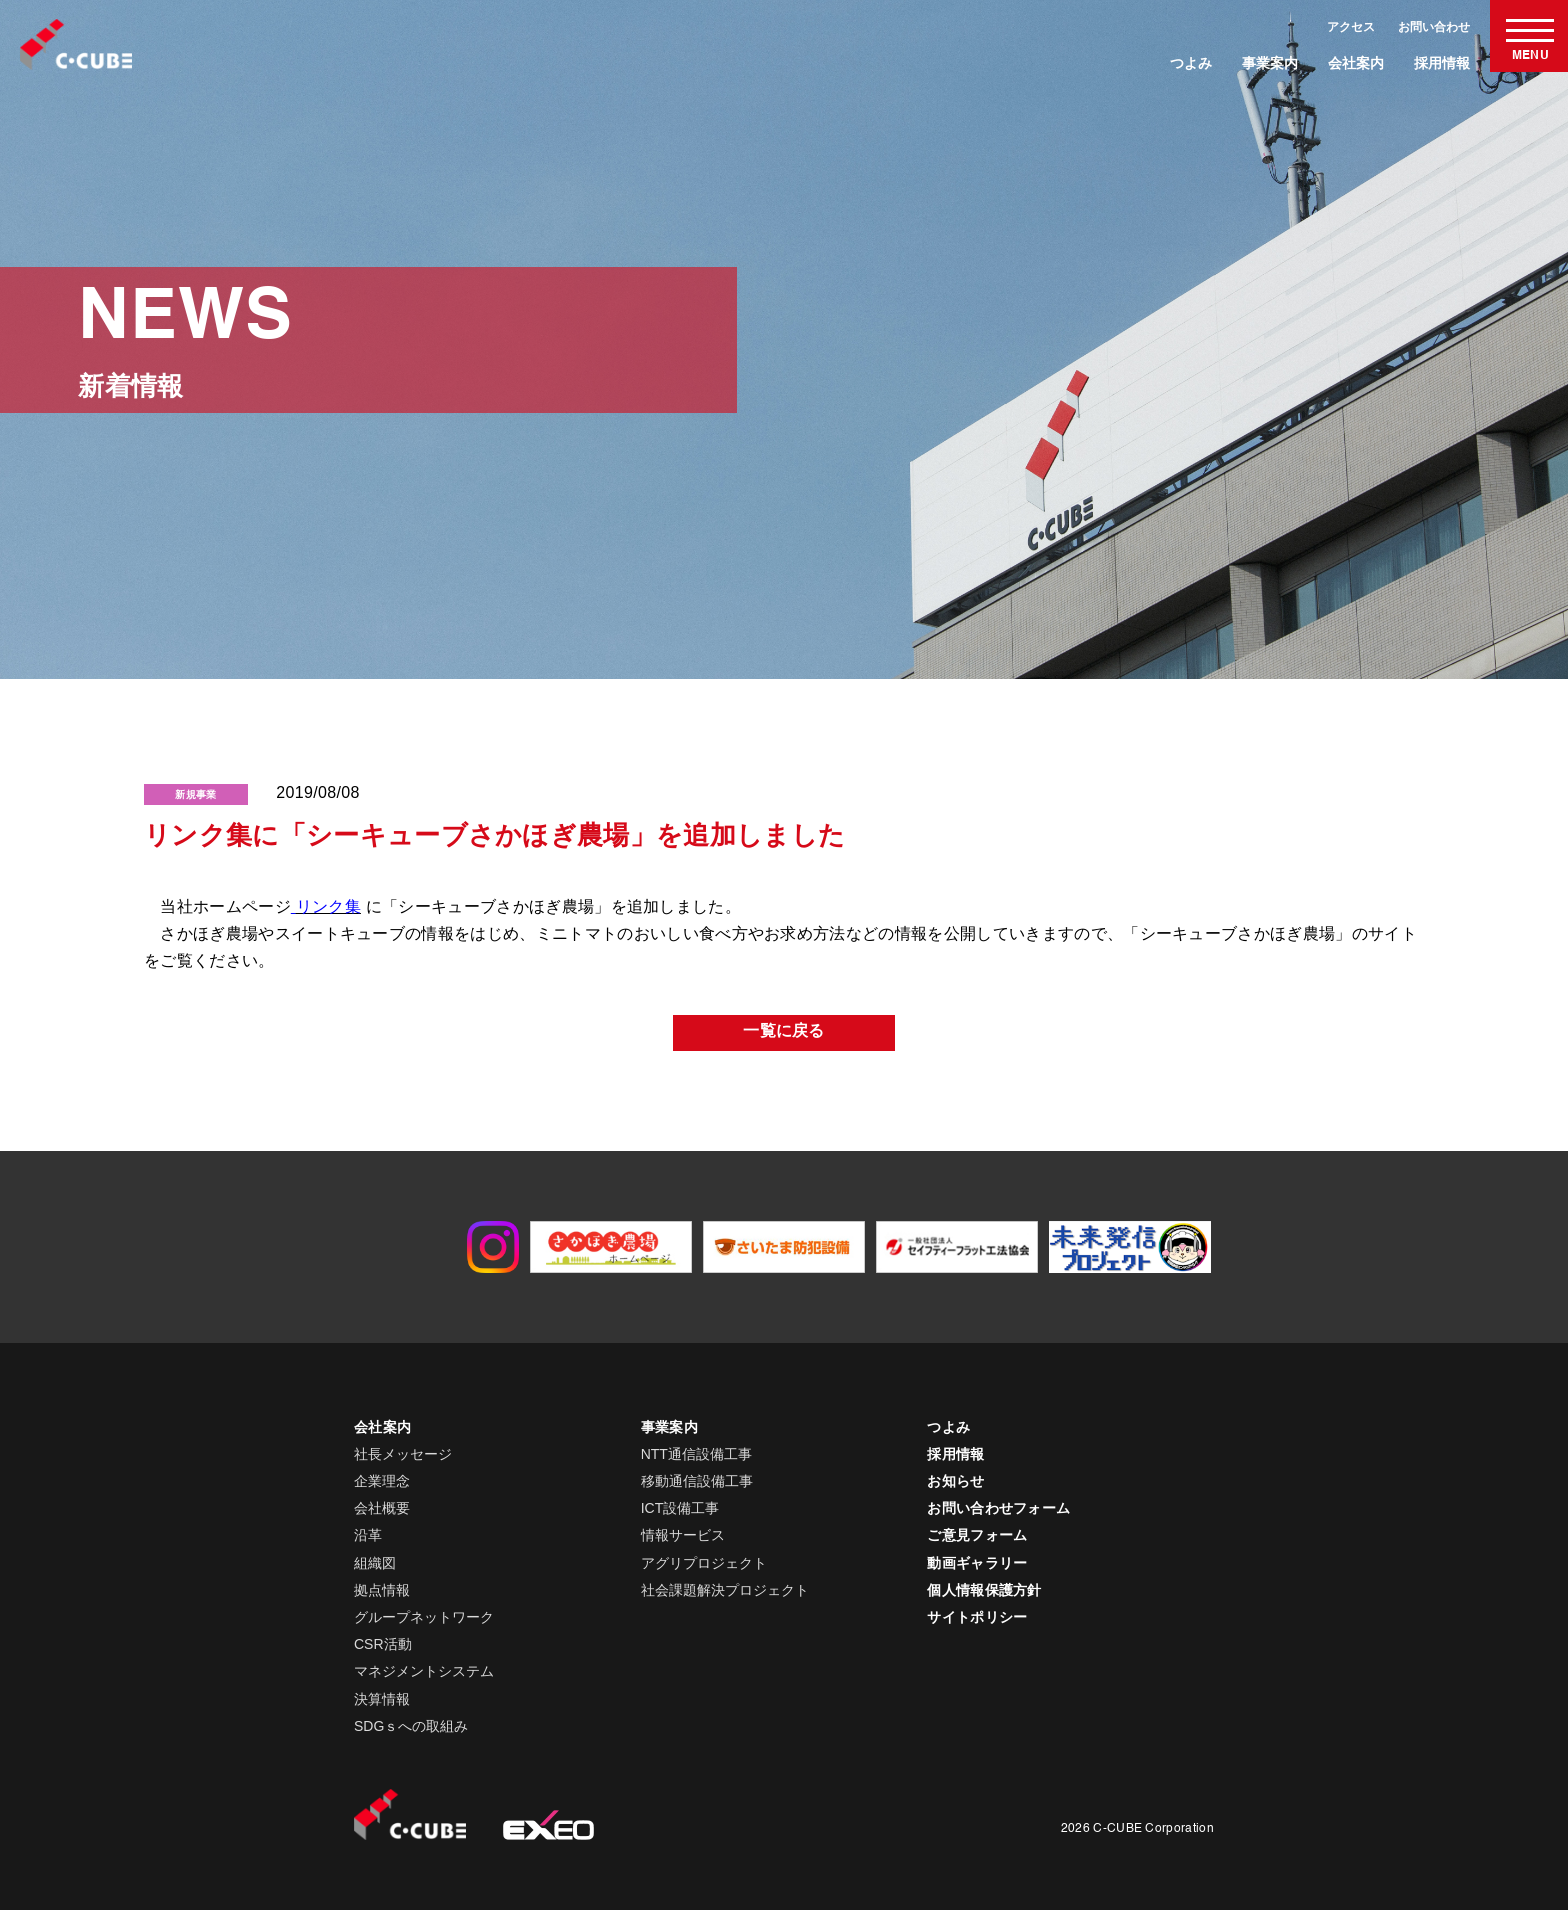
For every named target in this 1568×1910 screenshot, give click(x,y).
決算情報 (382, 1699)
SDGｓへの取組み (411, 1726)
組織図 (375, 1563)
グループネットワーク (424, 1617)
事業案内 (1270, 63)
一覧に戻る (784, 1032)
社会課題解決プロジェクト (725, 1590)
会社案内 (1356, 63)
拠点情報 (382, 1590)
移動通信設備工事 (697, 1481)
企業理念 (382, 1481)
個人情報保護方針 (984, 1590)
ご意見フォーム (977, 1535)
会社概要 (382, 1508)
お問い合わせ (1434, 27)
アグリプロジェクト (704, 1563)
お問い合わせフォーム (998, 1508)
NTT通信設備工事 (696, 1454)
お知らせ (955, 1481)
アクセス (1351, 27)
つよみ (1191, 63)
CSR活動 (383, 1644)
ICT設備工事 (680, 1508)
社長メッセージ (403, 1454)
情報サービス (683, 1535)
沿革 (368, 1535)
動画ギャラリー (977, 1563)
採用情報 (1442, 63)
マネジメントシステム (424, 1671)
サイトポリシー (977, 1617)
